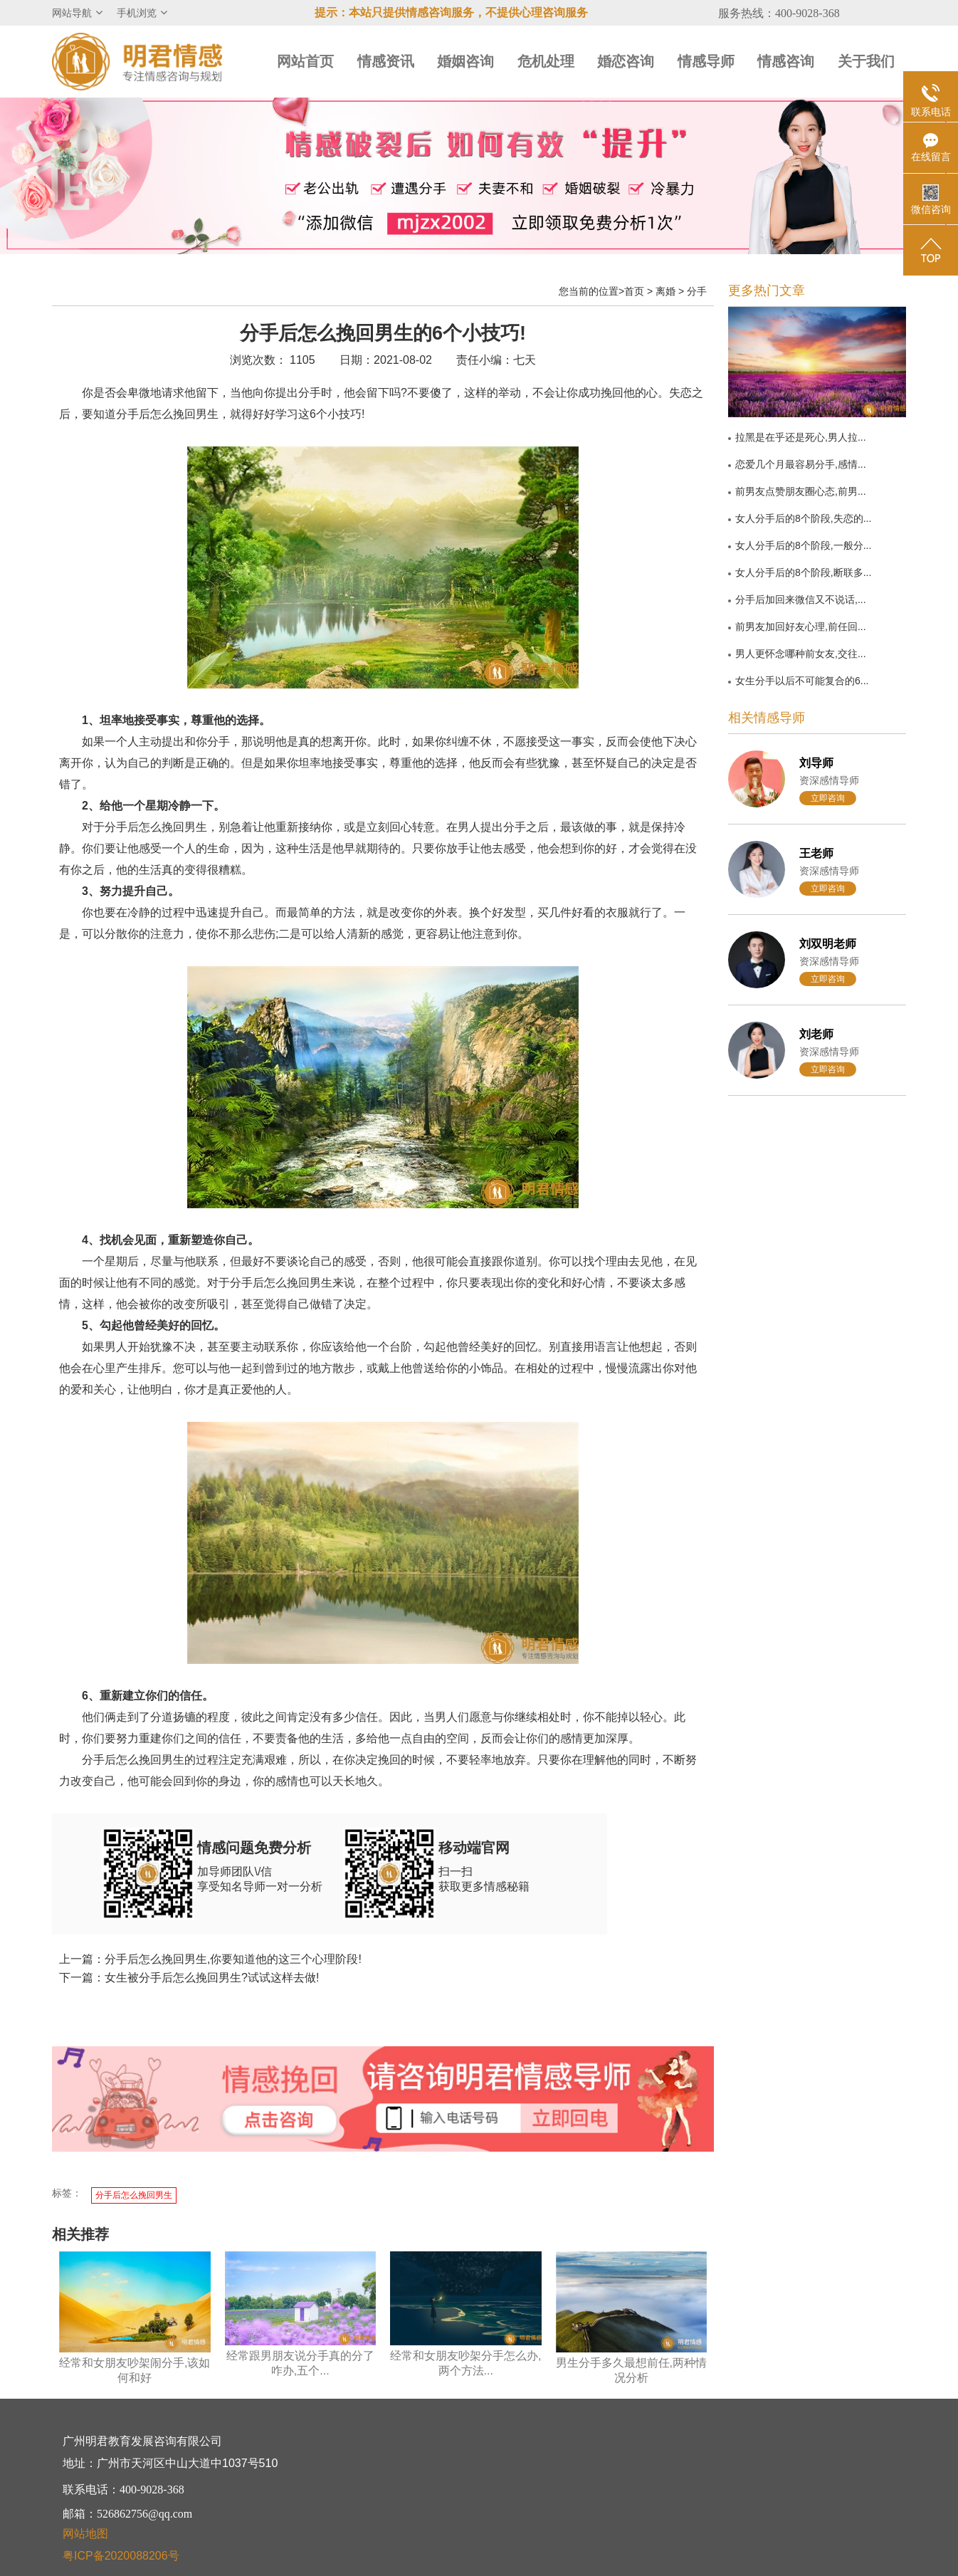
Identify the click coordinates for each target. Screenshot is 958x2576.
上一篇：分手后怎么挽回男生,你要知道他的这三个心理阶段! (210, 1959)
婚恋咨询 (625, 61)
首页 (634, 291)
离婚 (665, 291)
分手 (697, 291)
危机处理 (545, 61)
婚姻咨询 (465, 61)
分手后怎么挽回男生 (133, 2195)
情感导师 (706, 61)
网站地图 (85, 2534)
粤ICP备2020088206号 (121, 2556)
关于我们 (866, 61)
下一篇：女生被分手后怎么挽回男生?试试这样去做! (189, 1978)
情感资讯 (385, 61)
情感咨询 (785, 61)
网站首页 (305, 61)
